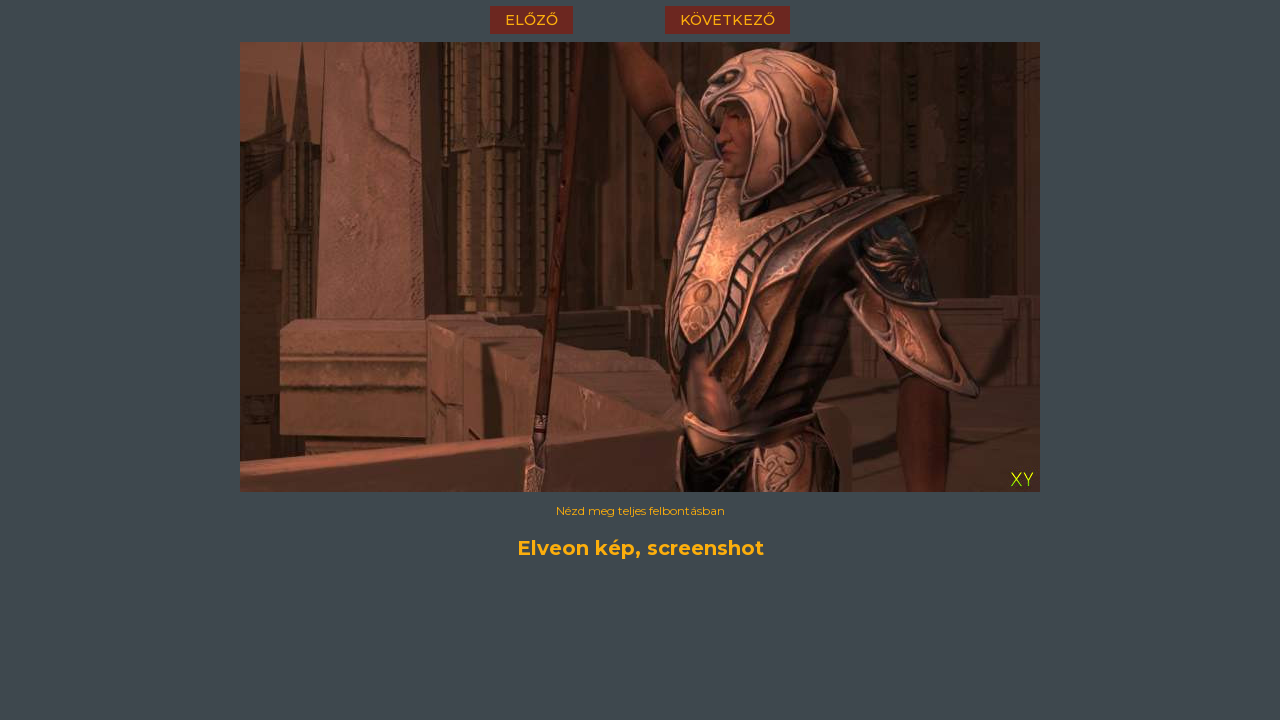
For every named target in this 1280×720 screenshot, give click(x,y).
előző (531, 20)
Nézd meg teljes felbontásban (640, 510)
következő (727, 20)
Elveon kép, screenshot (640, 548)
